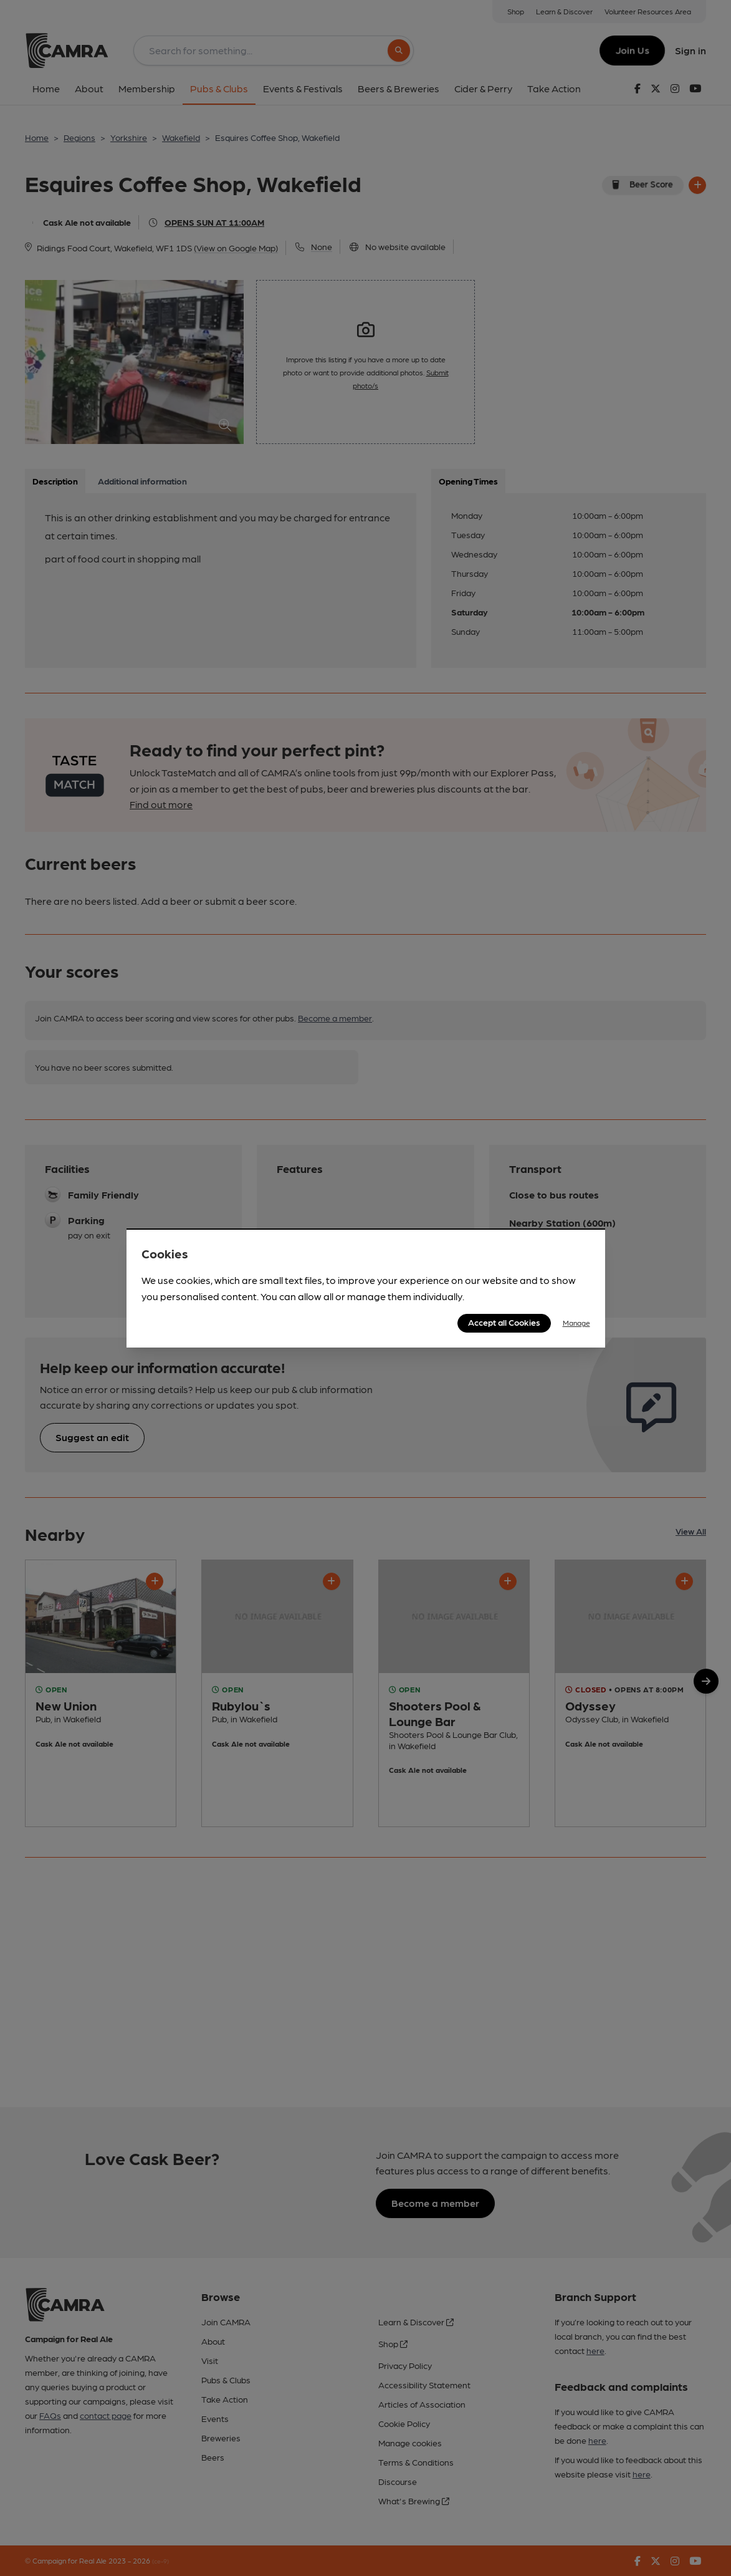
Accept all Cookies (504, 1322)
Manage (576, 1322)
